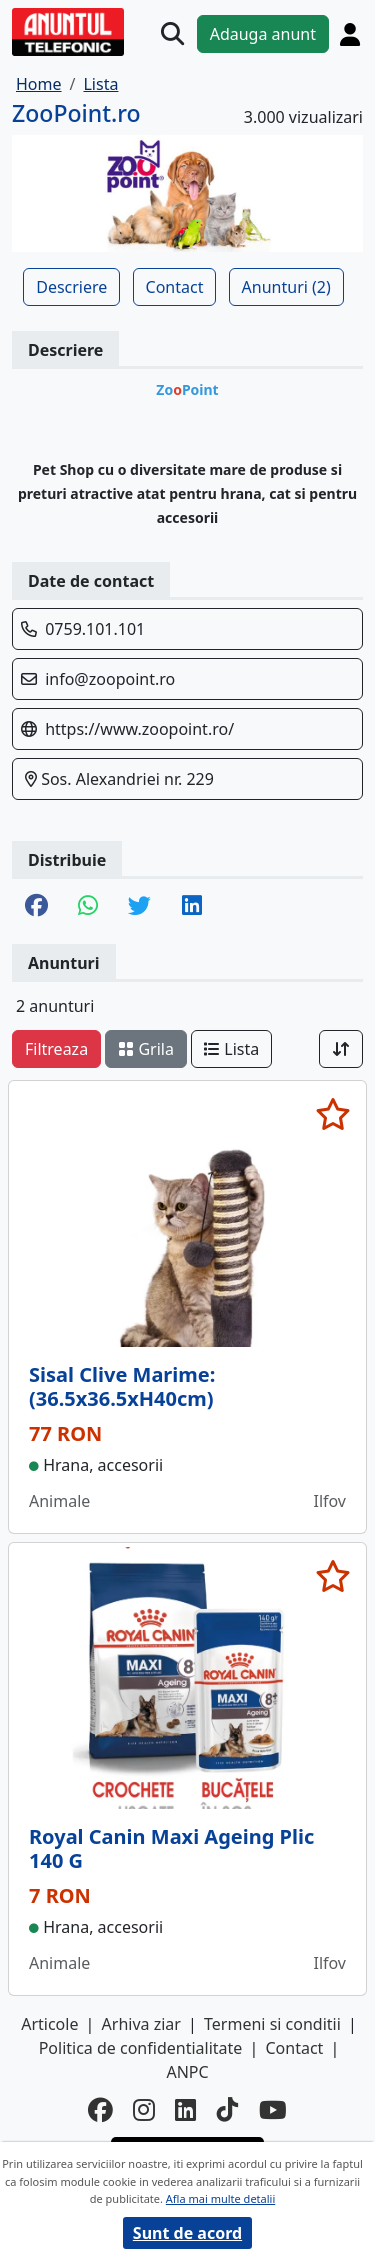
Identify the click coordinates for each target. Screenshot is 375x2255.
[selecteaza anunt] (332, 1114)
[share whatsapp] (88, 907)
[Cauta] (172, 33)
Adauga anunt (263, 34)
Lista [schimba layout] (231, 1049)
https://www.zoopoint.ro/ (139, 729)
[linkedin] (186, 2110)
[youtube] (273, 2110)
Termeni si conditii (272, 2024)
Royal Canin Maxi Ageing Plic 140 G (171, 1848)
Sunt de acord (187, 2233)
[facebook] (100, 2110)
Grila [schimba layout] (146, 1049)
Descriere (71, 287)
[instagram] (144, 2110)
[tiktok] (228, 2110)
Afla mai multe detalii (220, 2198)
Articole (49, 2024)
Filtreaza (56, 1049)
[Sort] (341, 1049)
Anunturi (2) (286, 287)
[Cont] (350, 34)
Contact (175, 287)
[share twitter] (139, 907)
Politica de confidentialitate (141, 2048)
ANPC (187, 2072)
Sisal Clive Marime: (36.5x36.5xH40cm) (122, 1386)
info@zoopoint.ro (110, 679)
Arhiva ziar (141, 2024)
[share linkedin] (192, 907)
